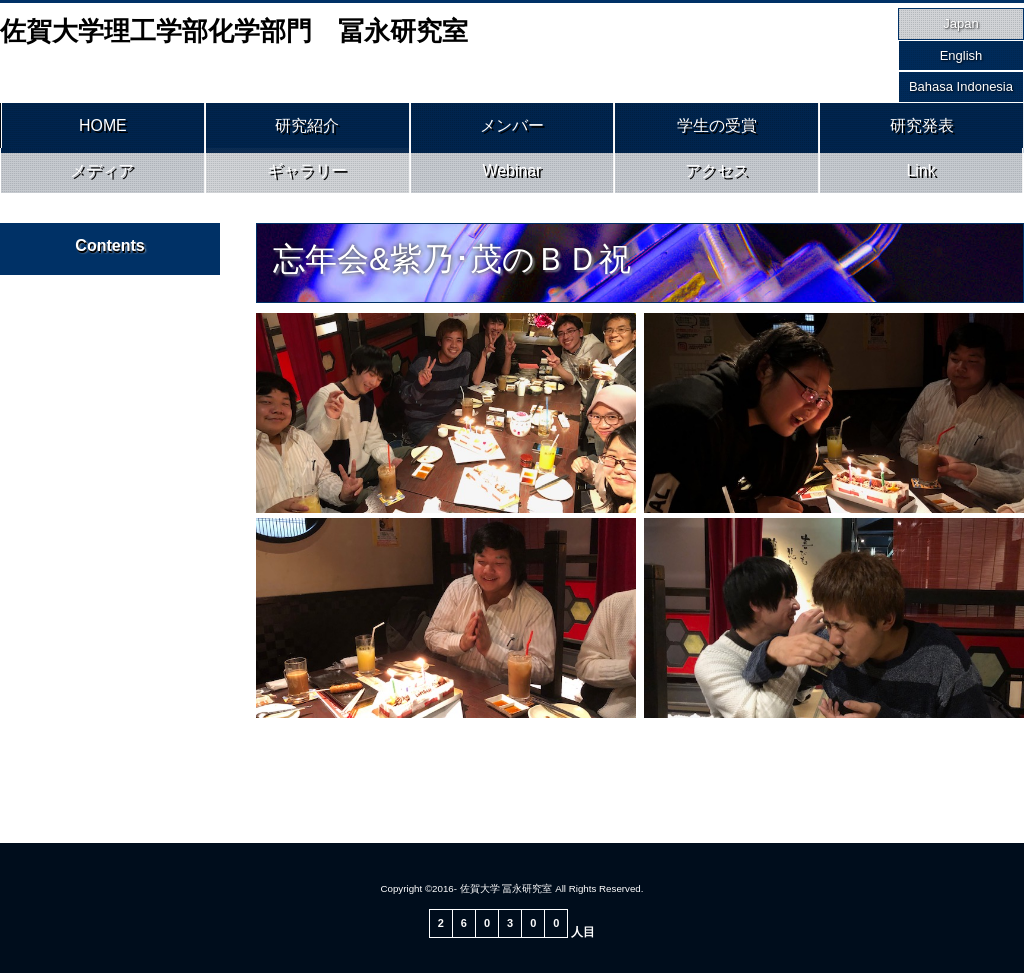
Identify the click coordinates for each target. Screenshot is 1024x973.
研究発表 (922, 128)
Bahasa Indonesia (961, 86)
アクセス (717, 178)
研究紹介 (307, 128)
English (961, 55)
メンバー (512, 128)
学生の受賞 (717, 128)
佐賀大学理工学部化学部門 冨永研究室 (234, 31)
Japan (960, 23)
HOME (103, 128)
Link (921, 178)
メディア (102, 178)
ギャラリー (307, 178)
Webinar (512, 178)
